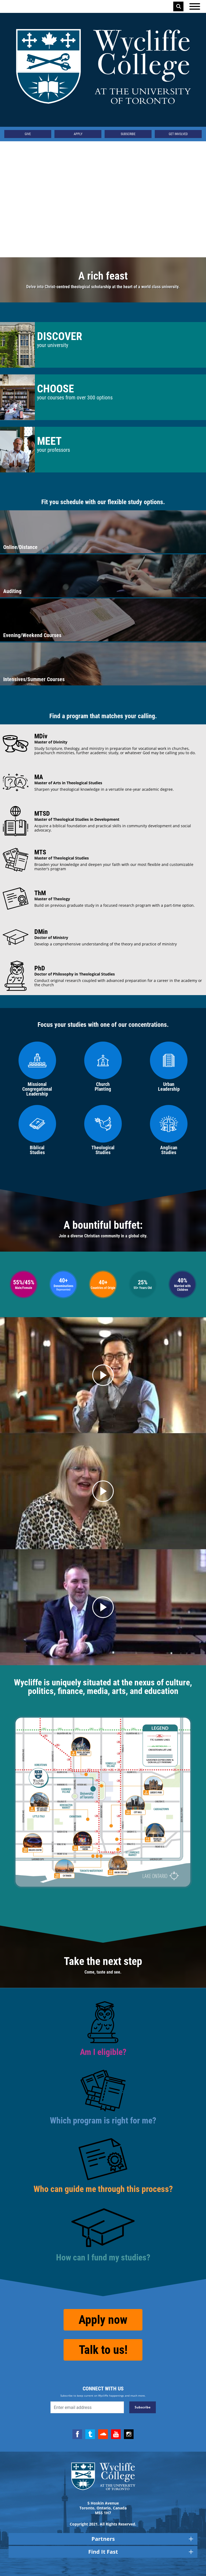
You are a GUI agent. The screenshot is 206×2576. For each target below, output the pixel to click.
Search (178, 6)
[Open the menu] (195, 6)
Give (28, 134)
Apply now (103, 2320)
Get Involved (178, 134)
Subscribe (128, 134)
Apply (78, 134)
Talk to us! (103, 2350)
